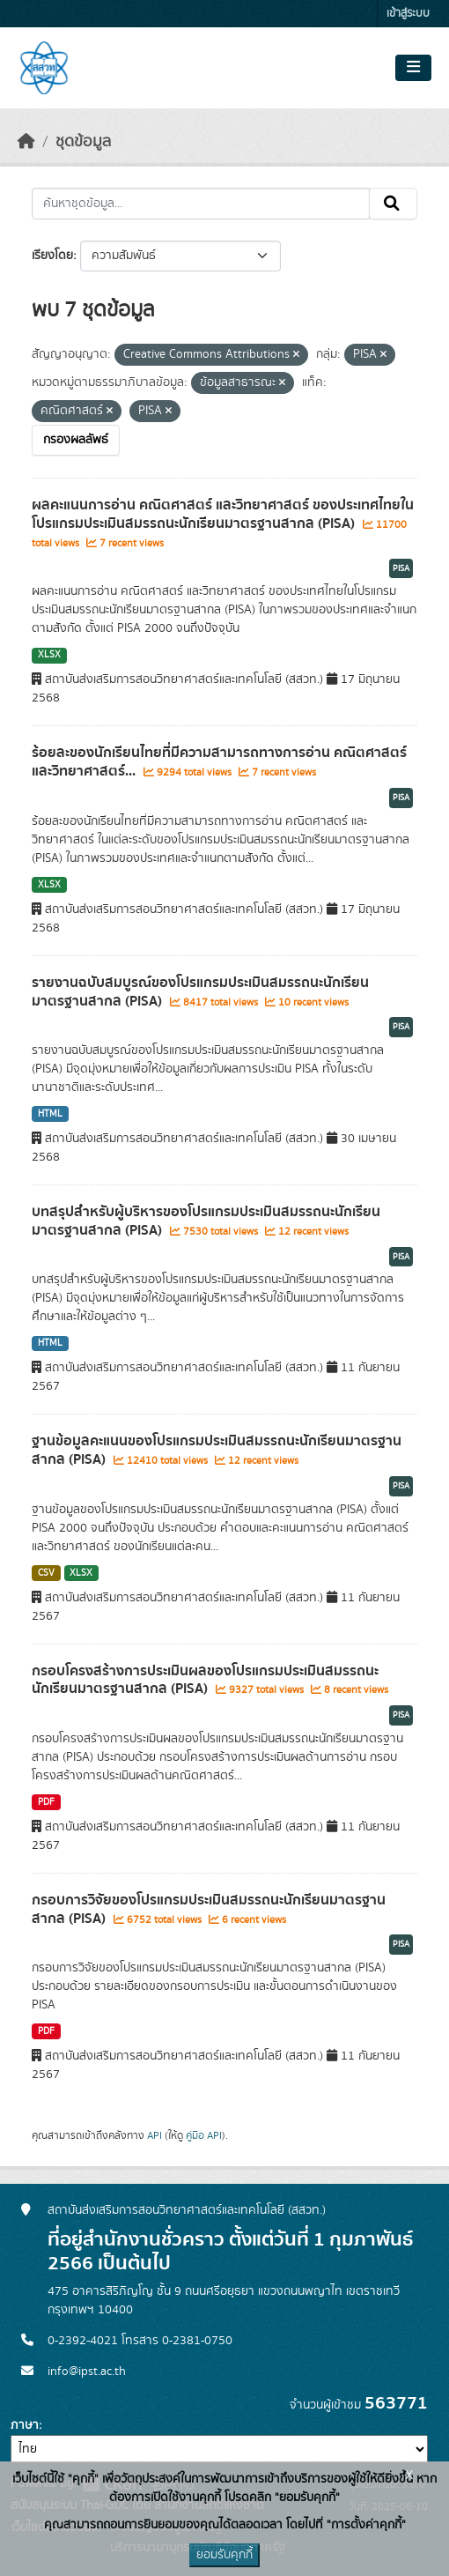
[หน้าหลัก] (26, 141)
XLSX (49, 655)
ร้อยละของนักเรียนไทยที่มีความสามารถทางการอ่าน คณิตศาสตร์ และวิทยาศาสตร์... (219, 762)
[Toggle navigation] (413, 68)
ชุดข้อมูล (83, 141)
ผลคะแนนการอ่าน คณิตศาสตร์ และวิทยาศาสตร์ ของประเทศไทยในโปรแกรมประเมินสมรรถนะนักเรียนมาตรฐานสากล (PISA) (223, 514)
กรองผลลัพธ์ (75, 440)
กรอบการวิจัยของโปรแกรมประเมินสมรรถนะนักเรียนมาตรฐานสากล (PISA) (209, 1909)
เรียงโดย (52, 255)
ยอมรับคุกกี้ (224, 2555)
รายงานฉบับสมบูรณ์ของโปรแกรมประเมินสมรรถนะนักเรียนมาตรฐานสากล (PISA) (200, 992)
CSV (46, 1573)
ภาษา (25, 2425)
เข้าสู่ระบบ (408, 13)
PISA (401, 568)
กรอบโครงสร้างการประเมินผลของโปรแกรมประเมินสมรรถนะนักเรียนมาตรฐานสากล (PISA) (205, 1680)
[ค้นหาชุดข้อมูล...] (201, 203)
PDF (46, 1802)
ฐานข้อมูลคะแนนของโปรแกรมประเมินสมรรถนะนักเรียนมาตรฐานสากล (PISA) (216, 1450)
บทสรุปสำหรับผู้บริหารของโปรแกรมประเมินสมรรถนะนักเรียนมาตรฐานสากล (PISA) (206, 1221)
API (154, 2135)
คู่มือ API (204, 2135)
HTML (50, 1114)
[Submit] (393, 203)
